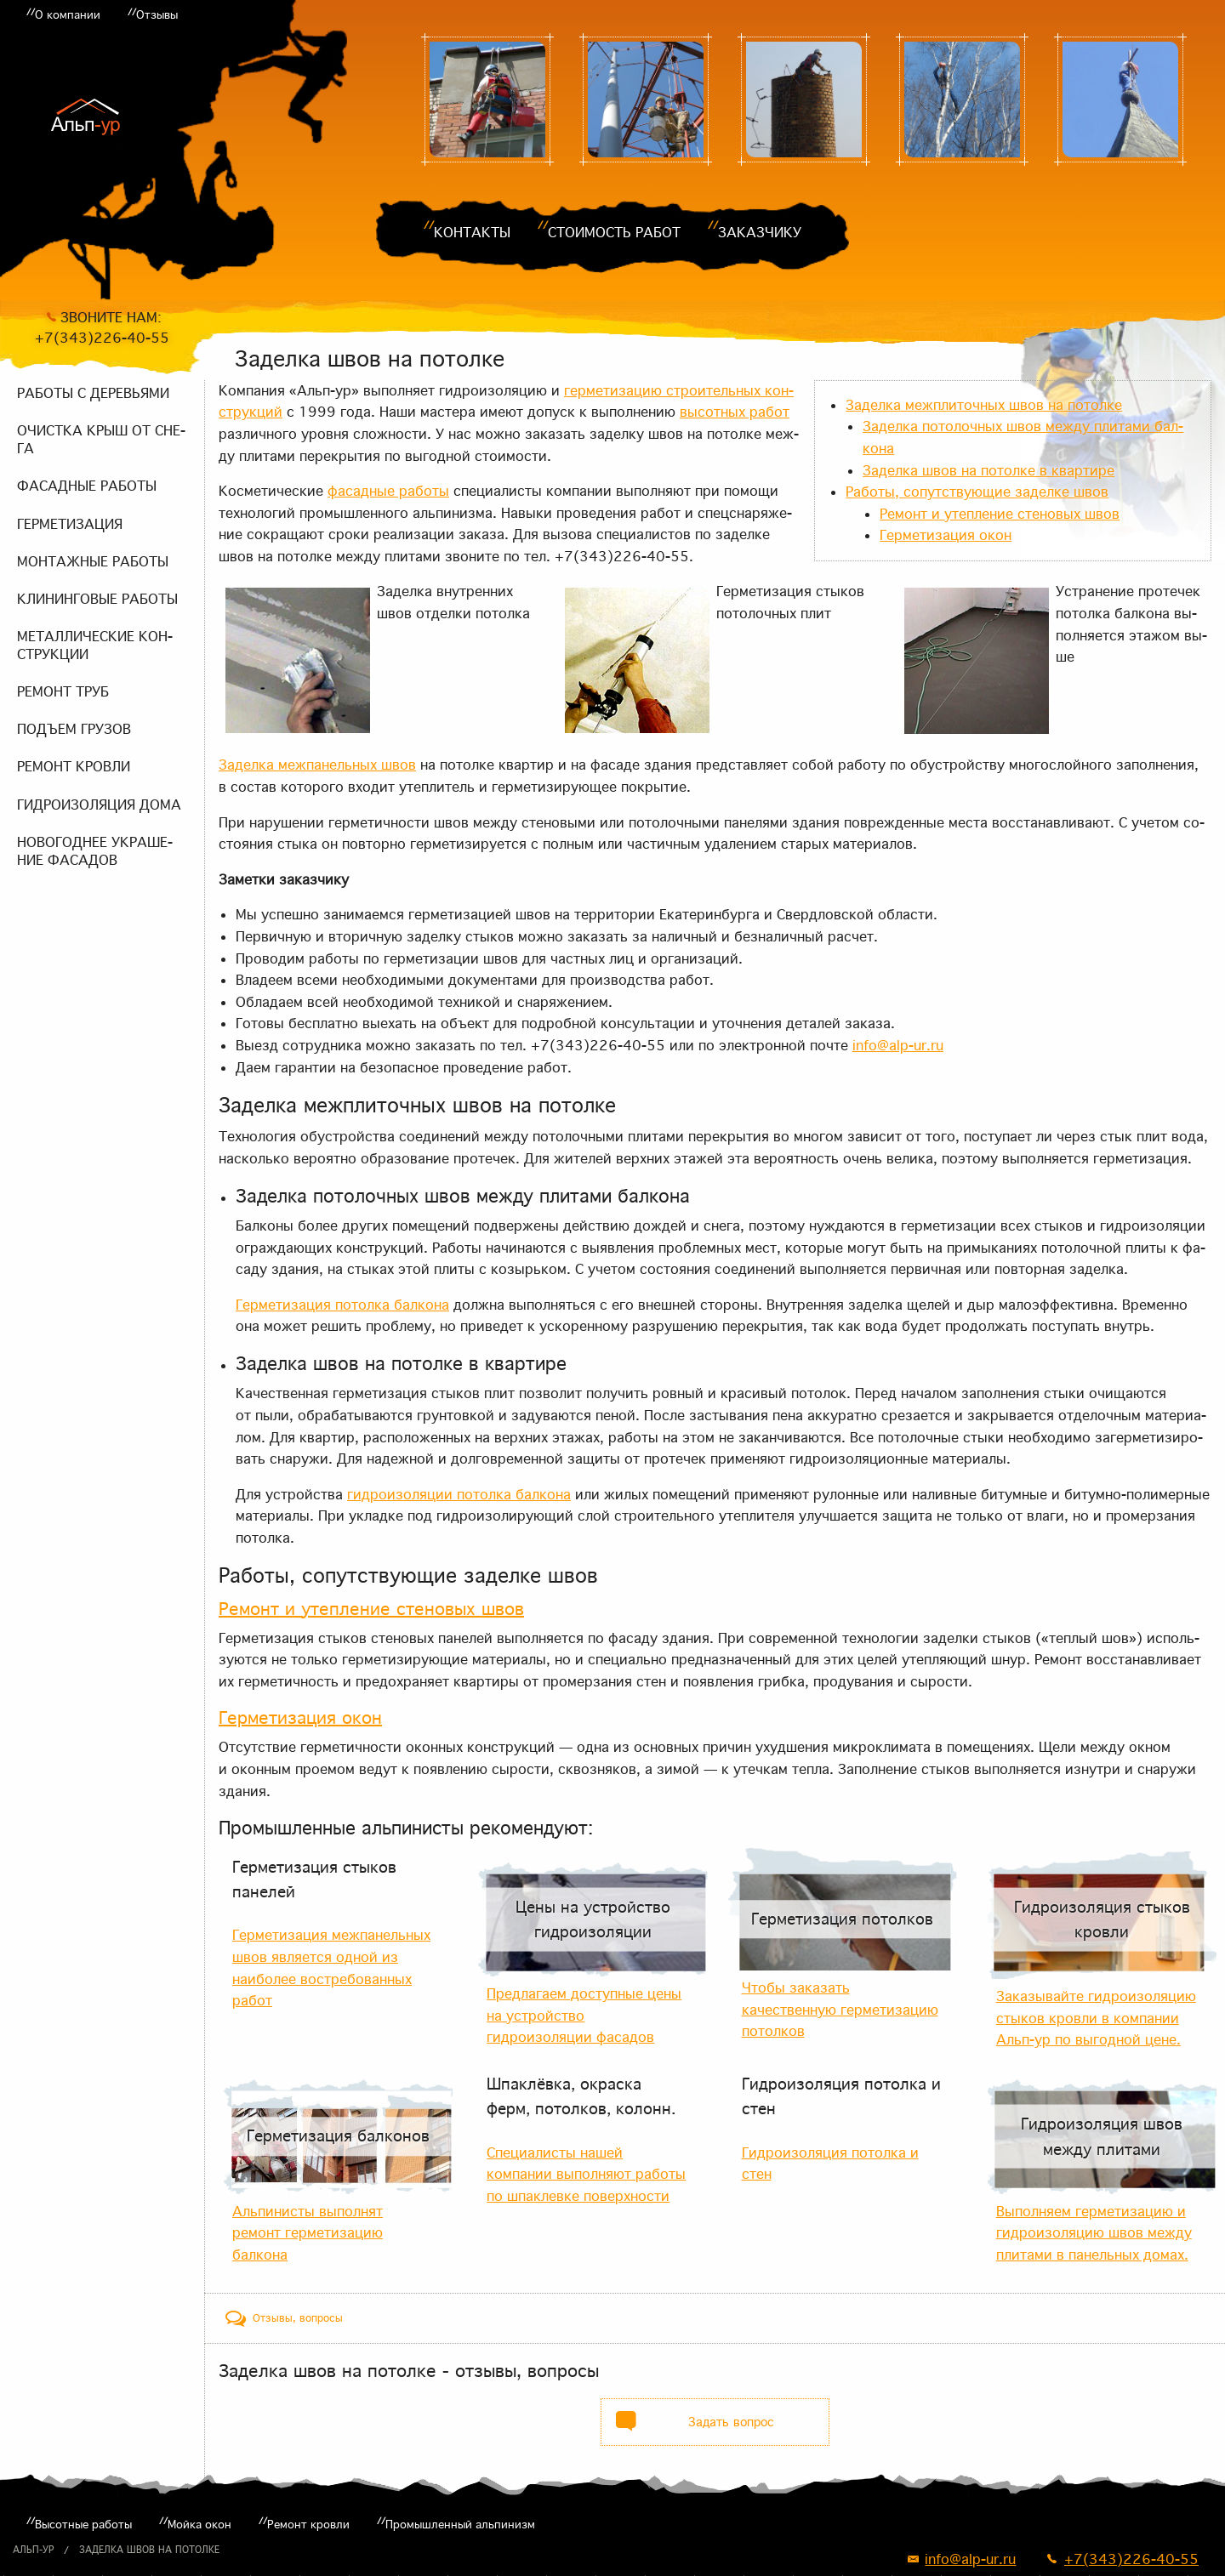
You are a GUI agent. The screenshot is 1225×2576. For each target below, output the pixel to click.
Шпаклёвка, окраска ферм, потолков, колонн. (581, 2096)
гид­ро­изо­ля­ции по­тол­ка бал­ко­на (459, 1494)
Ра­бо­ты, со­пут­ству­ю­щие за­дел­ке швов (977, 491)
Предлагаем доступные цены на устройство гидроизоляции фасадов (584, 2015)
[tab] (284, 2318)
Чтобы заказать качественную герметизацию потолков (840, 2009)
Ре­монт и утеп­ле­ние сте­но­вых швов (1000, 513)
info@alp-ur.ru (897, 1045)
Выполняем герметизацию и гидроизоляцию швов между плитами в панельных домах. (1094, 2233)
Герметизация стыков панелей (314, 1879)
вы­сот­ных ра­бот (734, 411)
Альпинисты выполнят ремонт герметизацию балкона (307, 2233)
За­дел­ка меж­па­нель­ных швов (317, 764)
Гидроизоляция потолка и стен (841, 2096)
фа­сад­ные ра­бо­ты (388, 490)
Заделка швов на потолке (149, 2550)
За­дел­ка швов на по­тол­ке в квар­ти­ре (988, 470)
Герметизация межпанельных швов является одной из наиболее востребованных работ (331, 1967)
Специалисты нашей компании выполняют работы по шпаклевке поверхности (586, 2174)
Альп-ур (33, 2550)
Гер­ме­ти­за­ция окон (945, 534)
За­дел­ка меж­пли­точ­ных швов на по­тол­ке (984, 404)
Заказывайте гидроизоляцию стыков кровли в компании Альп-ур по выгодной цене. (1096, 2017)
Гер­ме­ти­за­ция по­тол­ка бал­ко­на (342, 1304)
